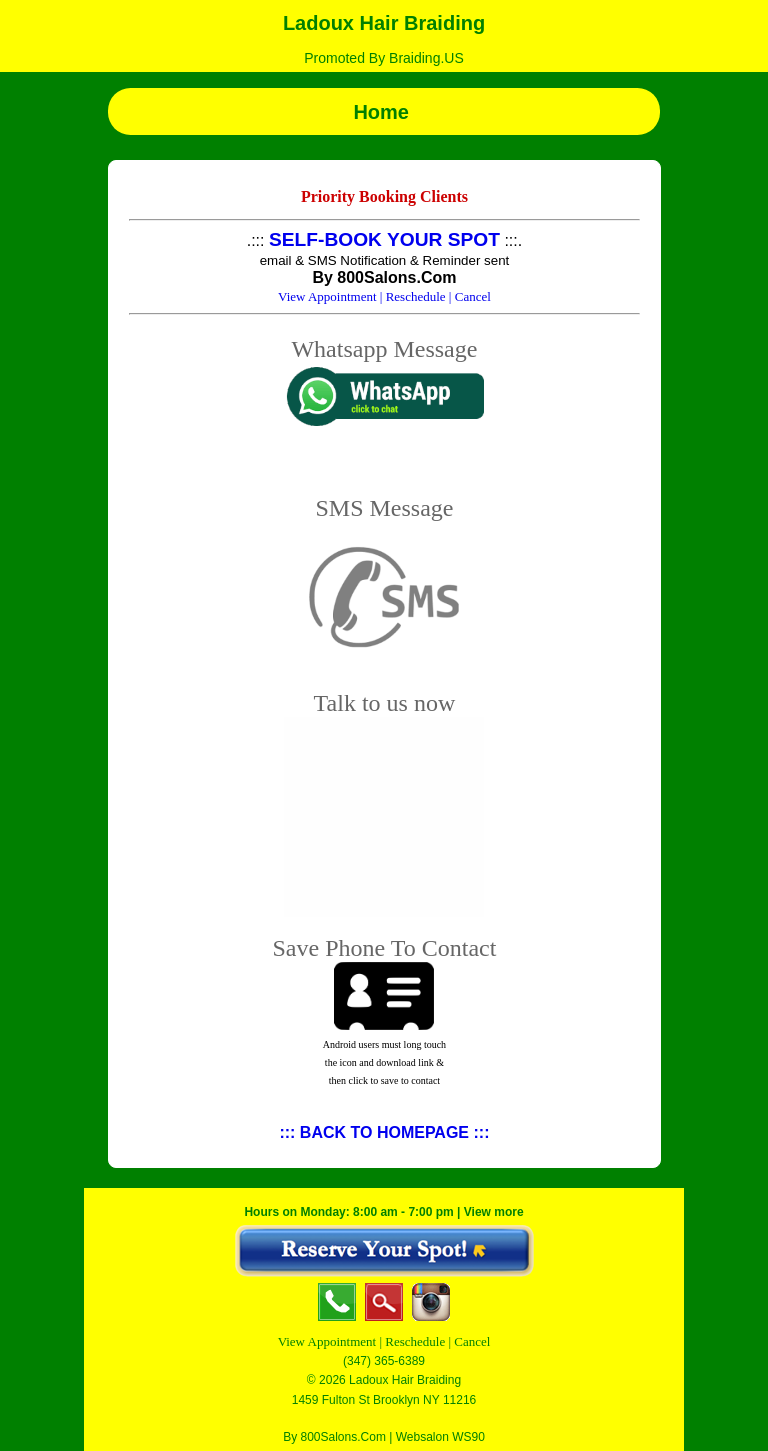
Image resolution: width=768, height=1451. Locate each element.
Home (383, 112)
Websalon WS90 (440, 1437)
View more (494, 1212)
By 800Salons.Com (334, 1437)
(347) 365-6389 (384, 1361)
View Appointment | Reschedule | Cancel (384, 1341)
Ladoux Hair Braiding (384, 23)
